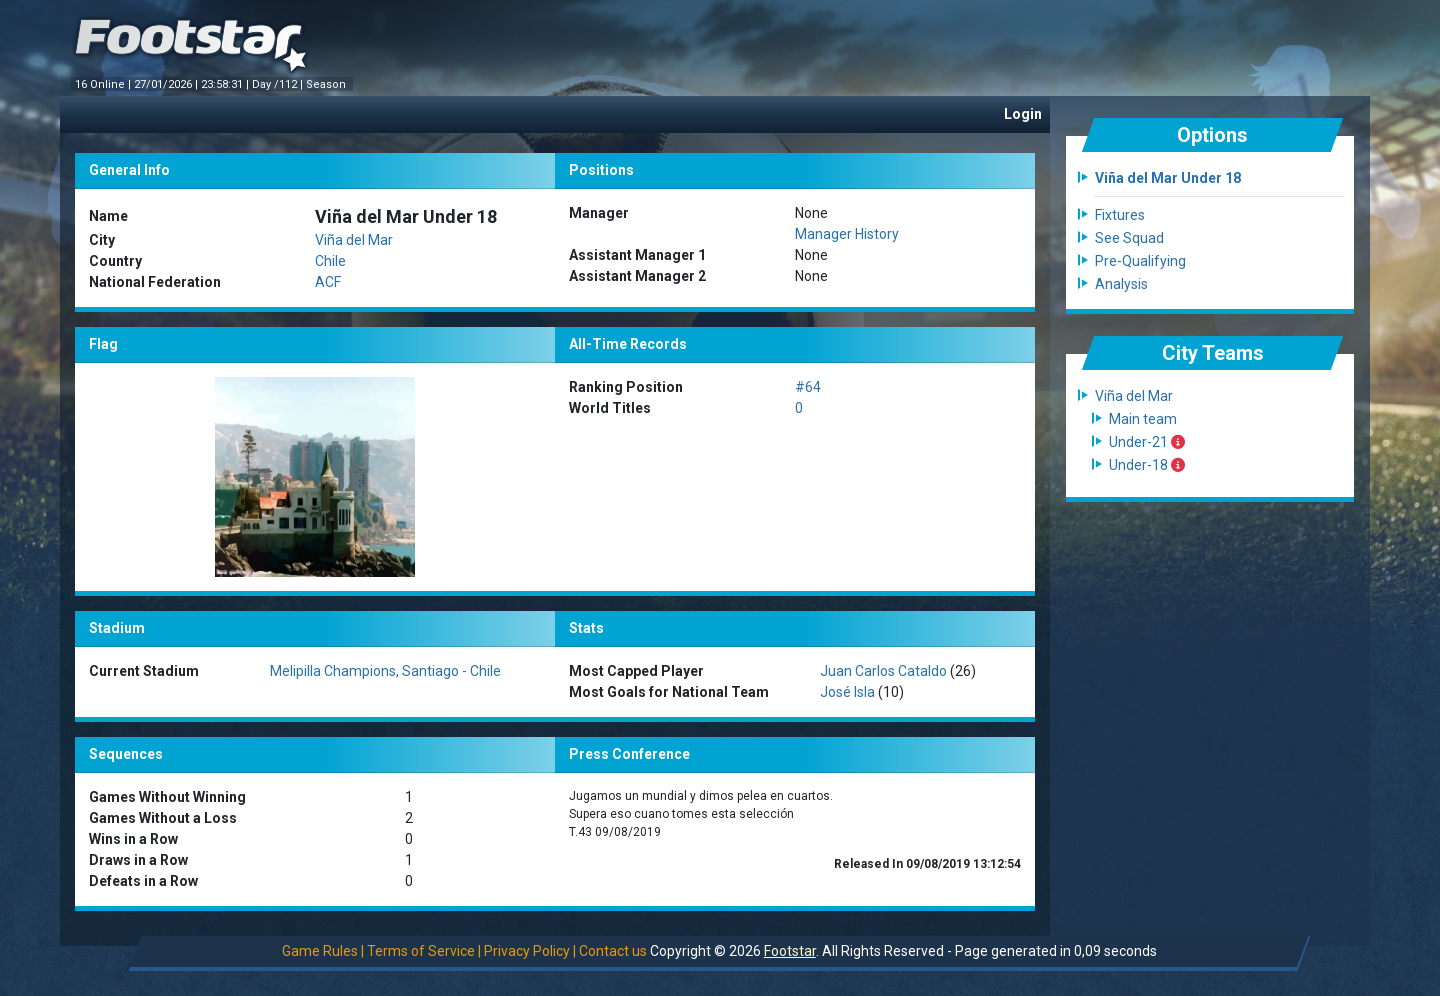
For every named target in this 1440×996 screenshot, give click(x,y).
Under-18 (1147, 465)
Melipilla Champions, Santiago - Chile (385, 671)
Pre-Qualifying (1140, 261)
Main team (1143, 419)
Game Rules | (323, 951)
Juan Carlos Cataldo (883, 671)
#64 (808, 387)
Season (327, 84)
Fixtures (1120, 215)
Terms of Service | (424, 951)
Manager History (847, 234)
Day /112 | (279, 84)
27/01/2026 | (167, 84)
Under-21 (1147, 442)
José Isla (847, 692)
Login (1023, 114)
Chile (330, 261)
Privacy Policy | (530, 951)
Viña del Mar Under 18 (1168, 178)
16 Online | (104, 84)
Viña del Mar (354, 240)
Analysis (1121, 284)
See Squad (1129, 238)
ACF (328, 282)
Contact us (613, 951)
